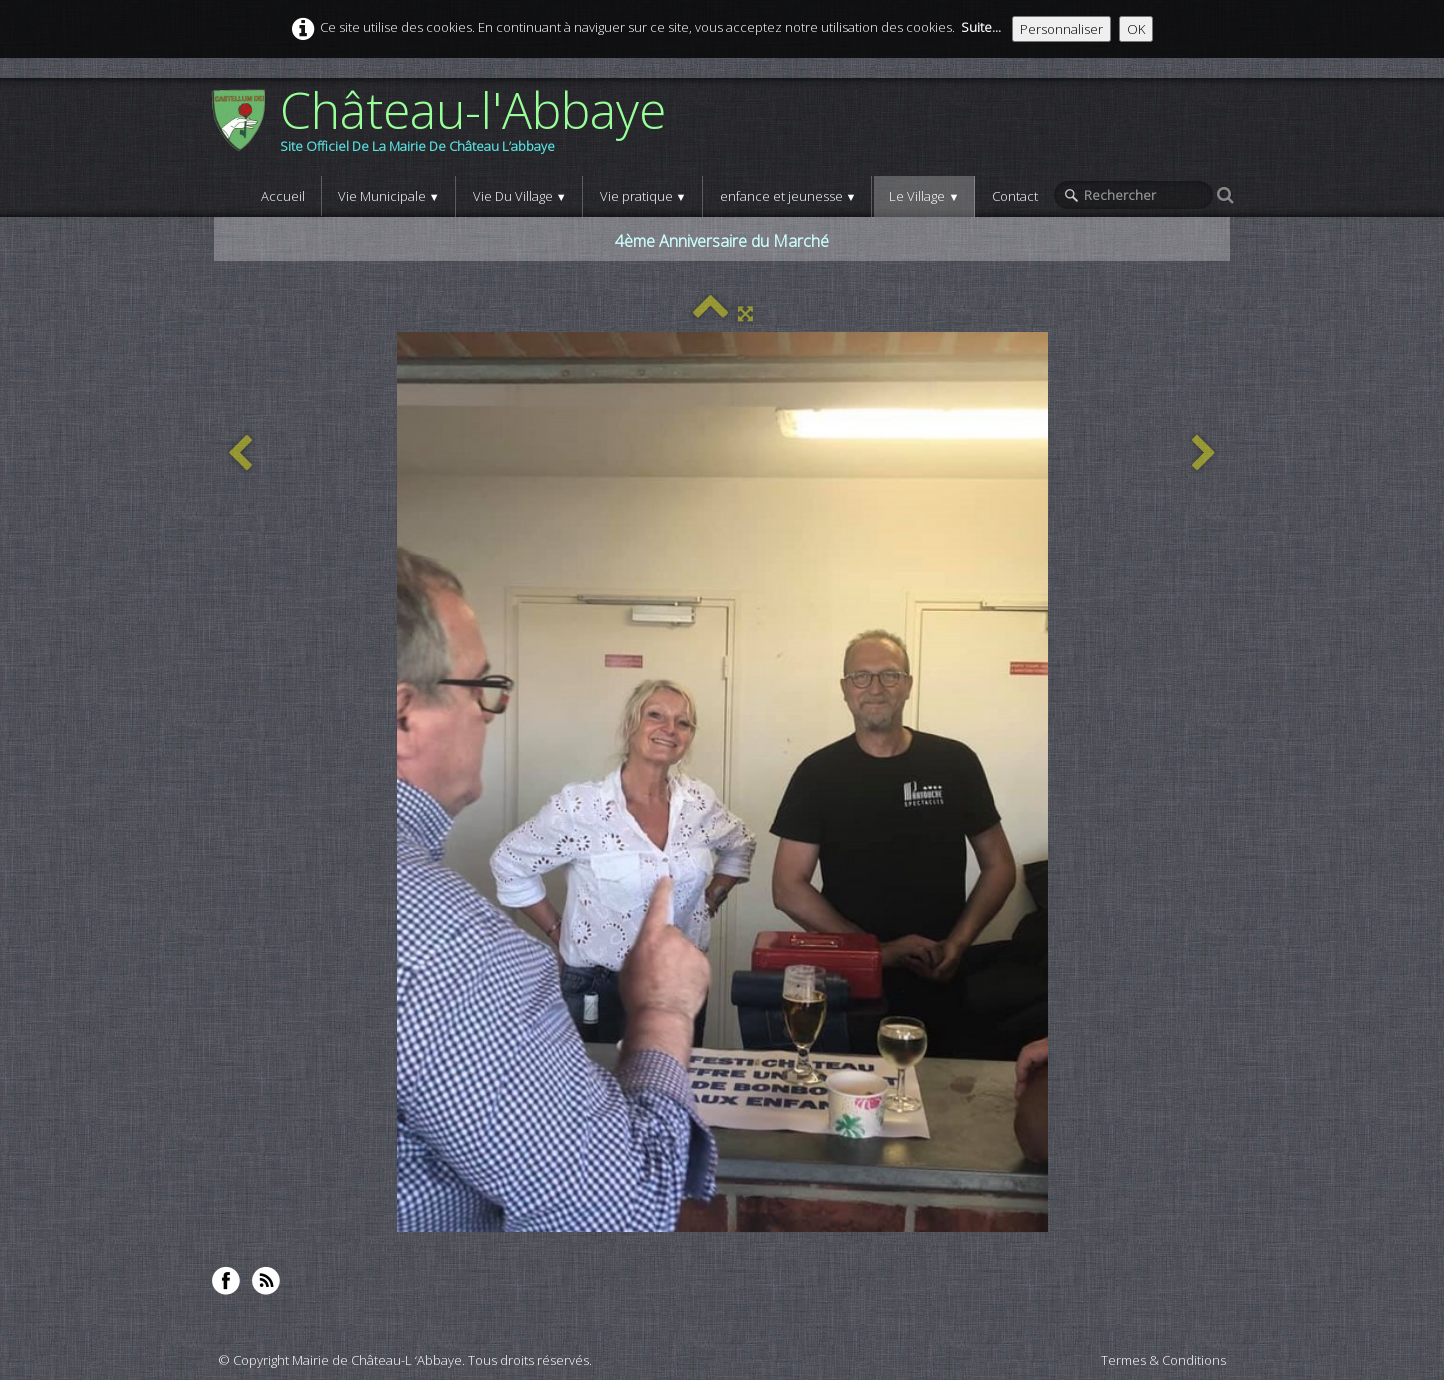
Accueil (283, 196)
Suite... (981, 27)
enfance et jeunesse (788, 196)
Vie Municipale (389, 196)
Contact (1015, 196)
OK (1136, 29)
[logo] (445, 127)
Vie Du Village (520, 196)
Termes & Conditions (1163, 1360)
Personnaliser (1061, 29)
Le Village (924, 196)
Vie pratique (643, 196)
